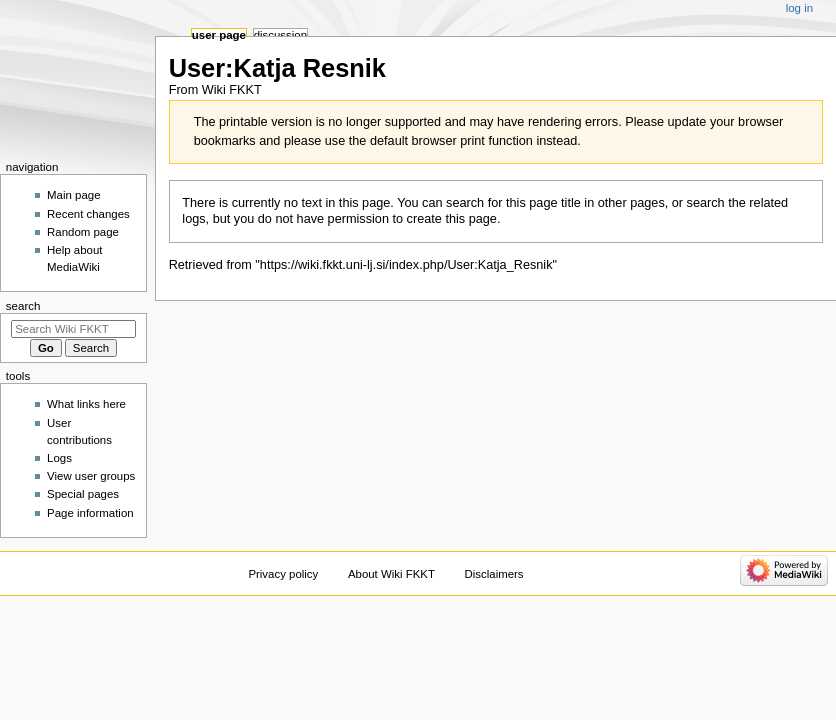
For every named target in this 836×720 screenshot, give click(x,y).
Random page (83, 232)
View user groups (91, 476)
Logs (59, 458)
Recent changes (88, 214)
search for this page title (513, 203)
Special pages (83, 494)
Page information (90, 513)
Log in (799, 8)
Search (23, 306)
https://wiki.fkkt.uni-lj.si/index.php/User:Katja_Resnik (406, 265)
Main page (74, 195)
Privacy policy (283, 574)
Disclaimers (494, 574)
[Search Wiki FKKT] (73, 329)
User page (219, 35)
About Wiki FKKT (391, 574)
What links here (86, 404)
